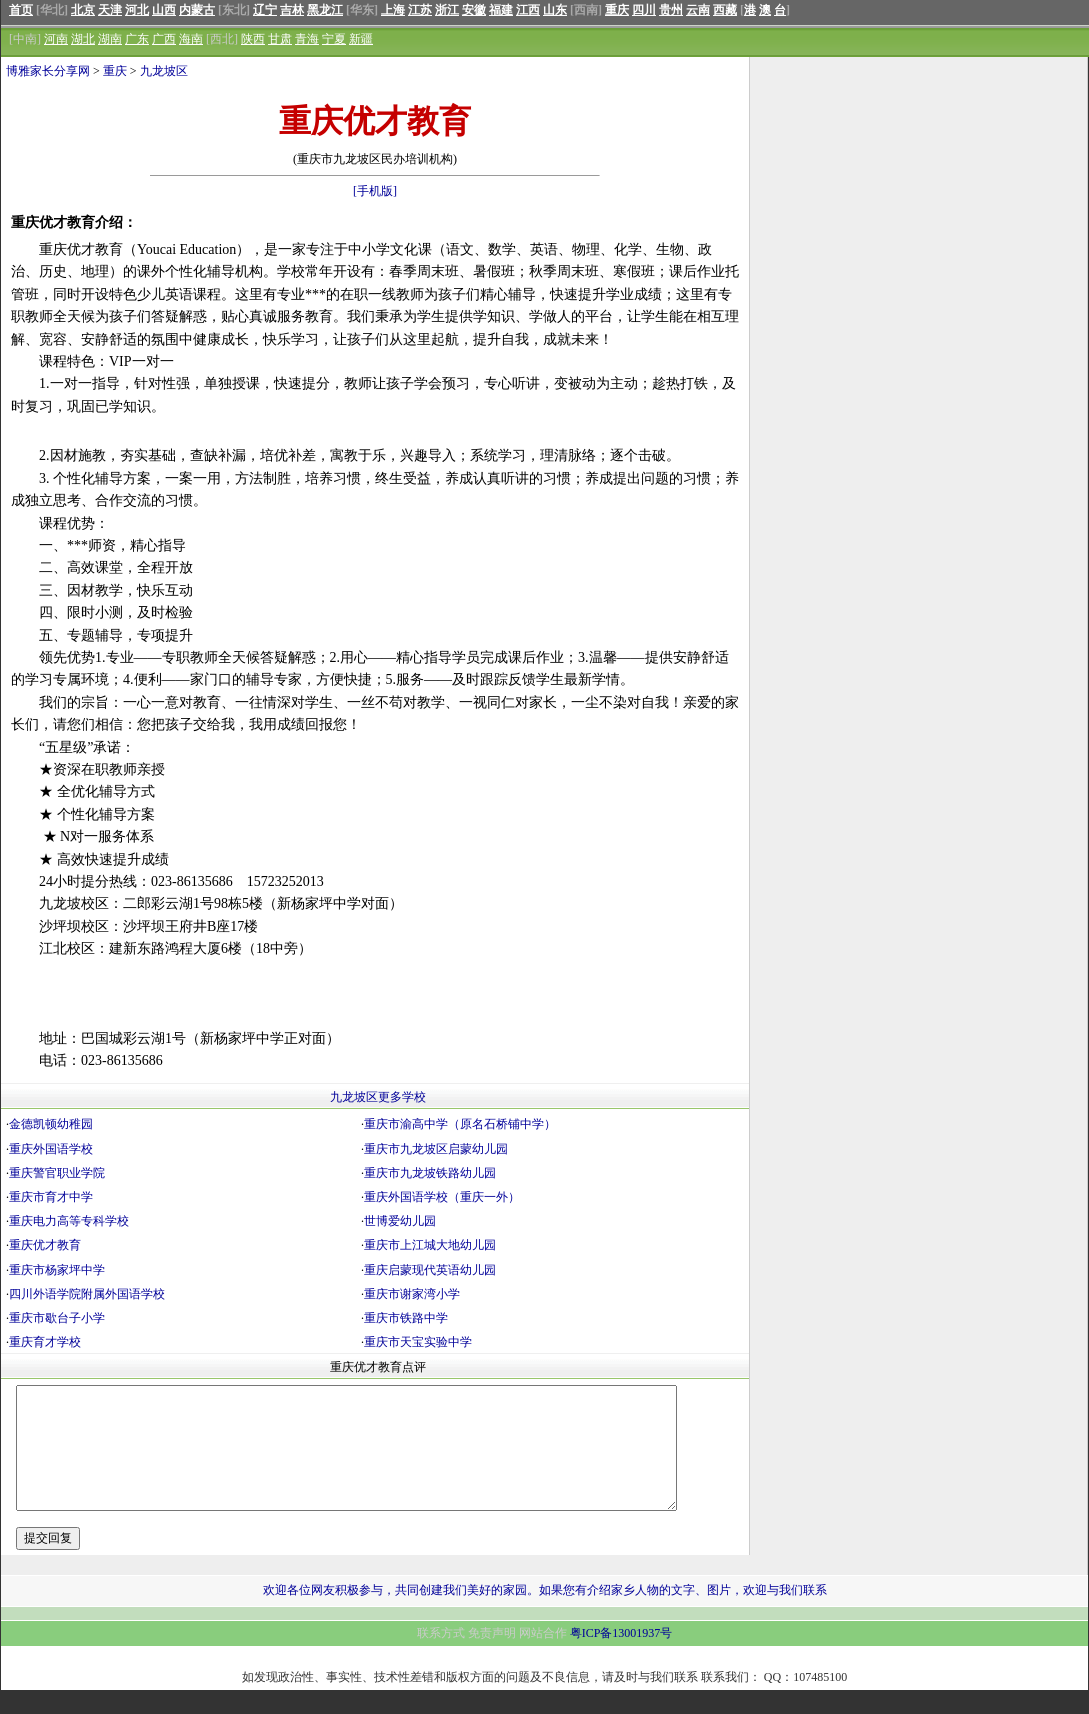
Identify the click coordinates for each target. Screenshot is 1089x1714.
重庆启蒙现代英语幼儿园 (430, 1270)
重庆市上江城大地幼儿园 (430, 1245)
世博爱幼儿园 (400, 1221)
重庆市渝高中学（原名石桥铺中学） (460, 1124)
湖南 (110, 39)
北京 (83, 10)
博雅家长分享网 (48, 71)
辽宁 (265, 10)
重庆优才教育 (45, 1245)
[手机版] (375, 191)
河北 (137, 10)
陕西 (253, 39)
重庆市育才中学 (51, 1197)
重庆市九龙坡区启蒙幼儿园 (436, 1149)
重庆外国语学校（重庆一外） (442, 1197)
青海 (307, 39)
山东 (555, 10)
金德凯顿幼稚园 (51, 1124)
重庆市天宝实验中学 (418, 1342)
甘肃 (280, 39)
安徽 (474, 10)
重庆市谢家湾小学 (412, 1294)
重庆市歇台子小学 (57, 1318)
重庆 (617, 10)
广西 (164, 39)
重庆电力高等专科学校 (69, 1221)
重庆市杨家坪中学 (57, 1270)
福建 (501, 10)
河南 (56, 39)
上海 (393, 10)
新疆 (361, 39)
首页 (21, 10)
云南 (698, 10)
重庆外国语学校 (51, 1149)
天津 (110, 10)
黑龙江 (325, 10)
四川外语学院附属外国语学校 (87, 1294)
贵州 (671, 10)
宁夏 (334, 39)
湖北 (83, 39)
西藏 (725, 10)
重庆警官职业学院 (57, 1173)
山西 (164, 10)
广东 (137, 39)
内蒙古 (197, 10)
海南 (191, 39)
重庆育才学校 (45, 1342)
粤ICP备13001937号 (621, 1657)
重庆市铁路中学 (406, 1318)
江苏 (420, 10)
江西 (528, 10)
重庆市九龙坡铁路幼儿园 (430, 1173)
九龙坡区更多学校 (378, 1097)
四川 (644, 10)
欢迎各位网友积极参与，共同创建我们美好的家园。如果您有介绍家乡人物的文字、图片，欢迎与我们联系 (545, 1614)
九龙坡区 (164, 71)
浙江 (447, 10)
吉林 (292, 10)
